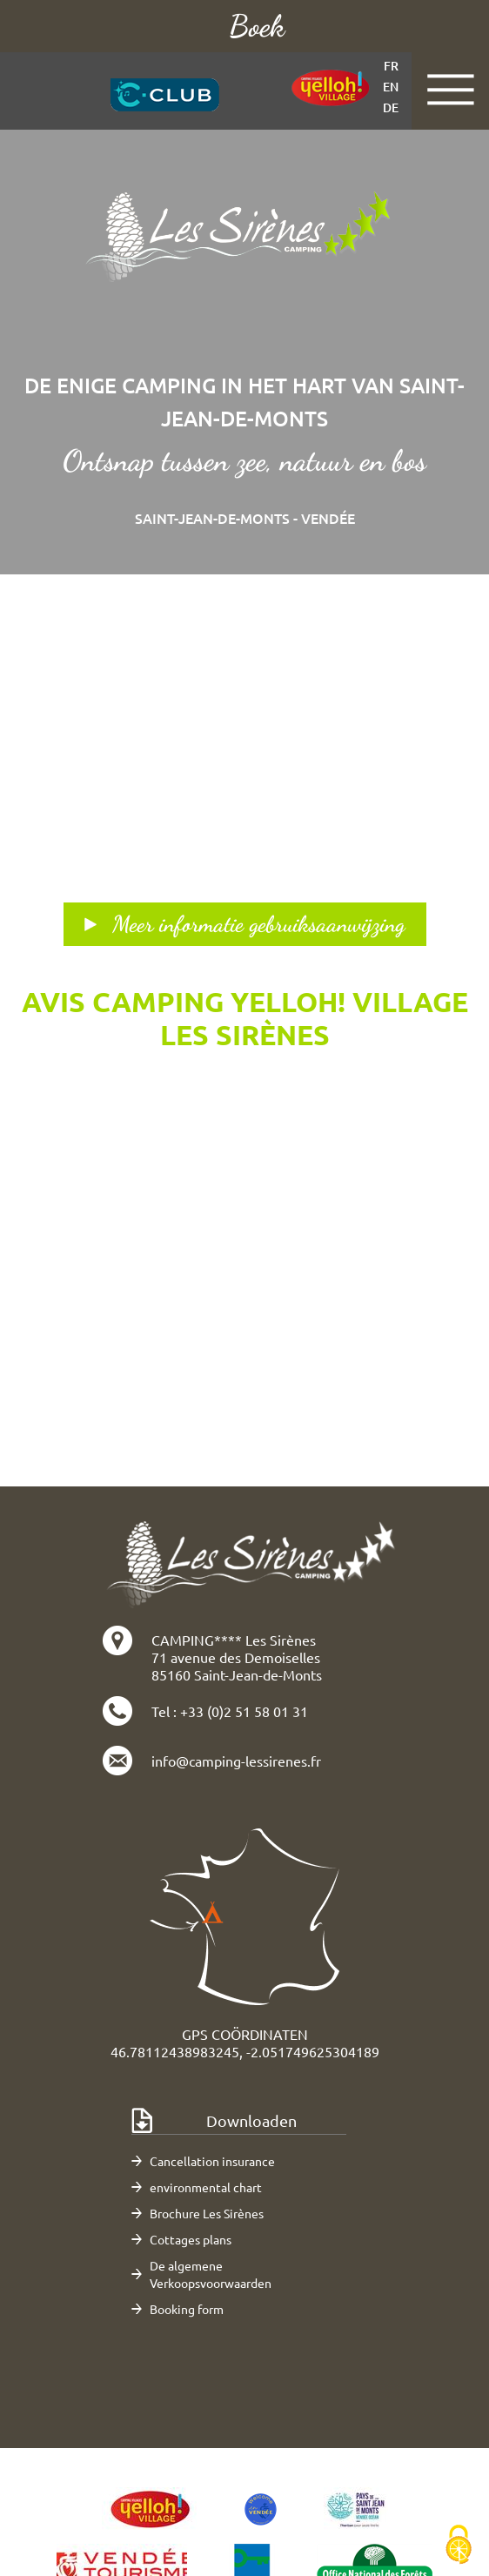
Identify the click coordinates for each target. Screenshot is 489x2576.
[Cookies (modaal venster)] (458, 2546)
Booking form (187, 2309)
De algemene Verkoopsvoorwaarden (210, 2274)
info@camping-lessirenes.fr (236, 1760)
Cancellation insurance (212, 2161)
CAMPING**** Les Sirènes (233, 1639)
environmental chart (206, 2187)
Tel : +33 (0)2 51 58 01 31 (229, 1711)
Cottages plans (190, 2239)
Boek (257, 26)
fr (391, 65)
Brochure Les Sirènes (207, 2213)
